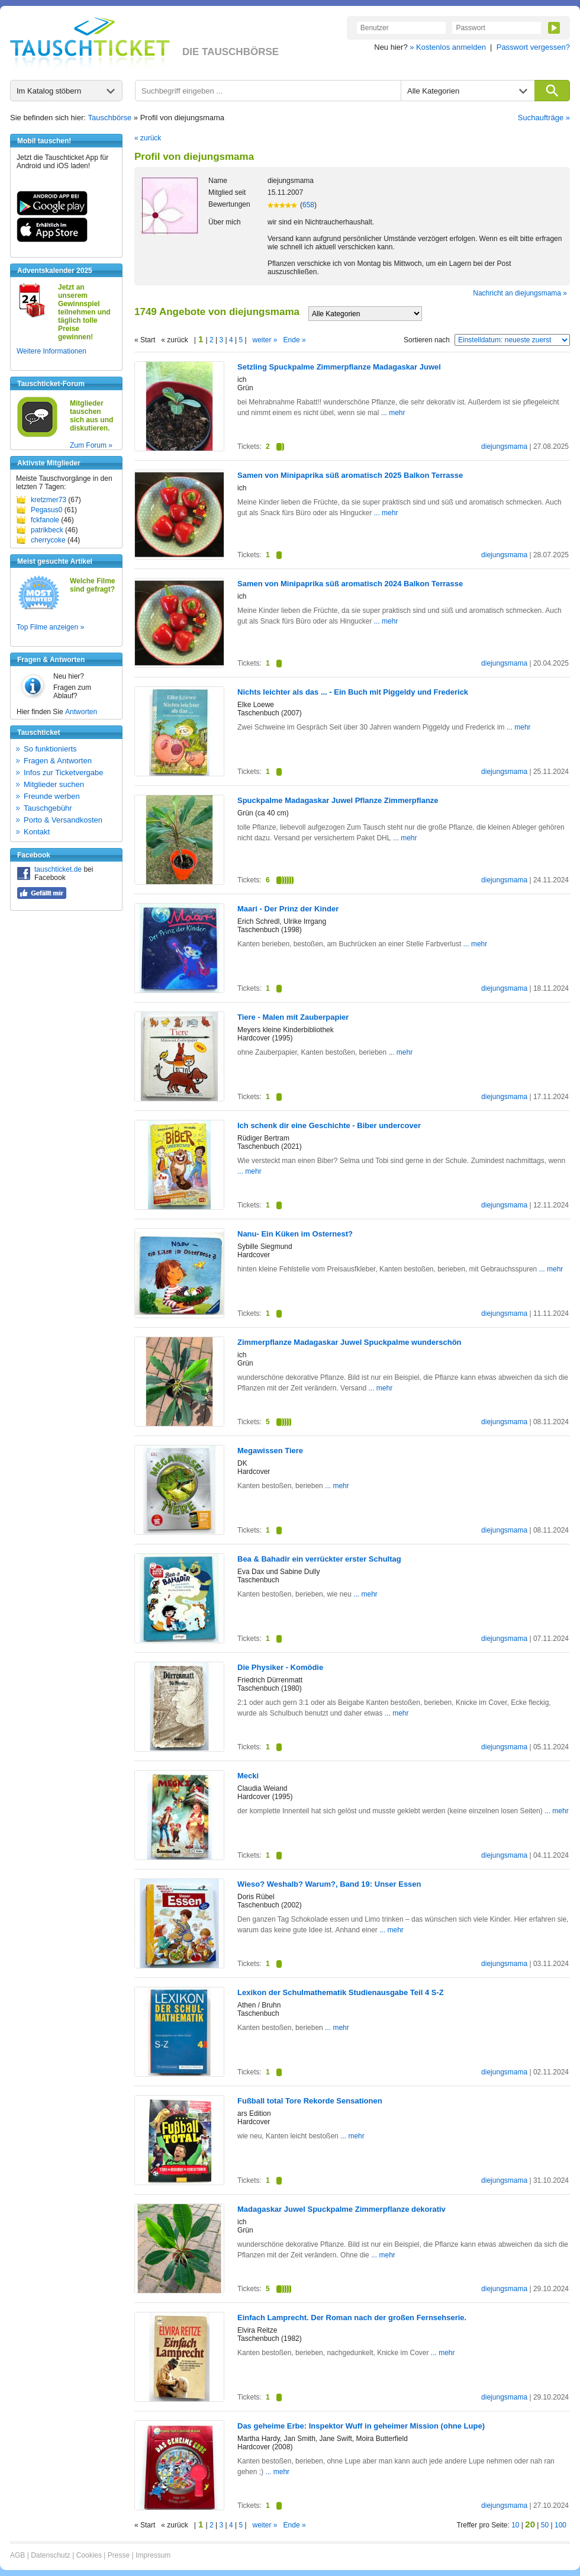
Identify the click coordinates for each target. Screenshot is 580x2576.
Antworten (81, 712)
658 (308, 205)
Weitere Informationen (51, 351)
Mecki (248, 1775)
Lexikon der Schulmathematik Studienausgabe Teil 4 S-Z (340, 1992)
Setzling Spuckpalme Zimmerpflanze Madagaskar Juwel (339, 366)
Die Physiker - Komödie (280, 1667)
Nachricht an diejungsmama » (520, 293)
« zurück (147, 138)
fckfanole (45, 520)
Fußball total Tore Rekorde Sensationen (309, 2100)
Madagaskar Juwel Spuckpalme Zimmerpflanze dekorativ (341, 2209)
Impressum (153, 2555)
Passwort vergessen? (533, 47)
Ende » (294, 340)
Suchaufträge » (544, 117)
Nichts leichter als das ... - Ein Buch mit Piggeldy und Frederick (352, 692)
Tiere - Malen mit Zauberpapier (293, 1017)
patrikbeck (47, 530)
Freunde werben (52, 796)
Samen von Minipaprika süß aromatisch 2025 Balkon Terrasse (350, 475)
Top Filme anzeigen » (50, 627)
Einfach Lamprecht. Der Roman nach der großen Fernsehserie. (351, 2317)
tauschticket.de (58, 869)
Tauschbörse (110, 117)
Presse (119, 2555)
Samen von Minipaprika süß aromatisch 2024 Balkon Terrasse (350, 583)
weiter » (265, 340)
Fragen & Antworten (58, 760)
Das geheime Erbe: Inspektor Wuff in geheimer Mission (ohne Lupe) (361, 2425)
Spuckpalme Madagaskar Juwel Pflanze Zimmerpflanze (338, 800)
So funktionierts (50, 748)
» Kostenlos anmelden (448, 47)
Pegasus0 (46, 510)
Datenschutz (50, 2555)
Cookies (89, 2555)
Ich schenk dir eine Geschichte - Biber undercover (329, 1125)
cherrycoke (48, 540)
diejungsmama (504, 446)
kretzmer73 (48, 500)
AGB (17, 2555)
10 (515, 2525)
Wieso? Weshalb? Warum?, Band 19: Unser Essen (329, 1884)
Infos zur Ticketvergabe (63, 772)
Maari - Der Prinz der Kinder (288, 908)
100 (560, 2525)
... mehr (393, 413)
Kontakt (37, 831)
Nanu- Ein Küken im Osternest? (295, 1233)
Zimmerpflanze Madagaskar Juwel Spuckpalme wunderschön (349, 1342)
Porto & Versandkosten (63, 819)
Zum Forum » (91, 445)
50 (545, 2525)
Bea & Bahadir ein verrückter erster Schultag (319, 1558)
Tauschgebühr (48, 808)
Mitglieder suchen (54, 784)
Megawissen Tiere (270, 1450)
